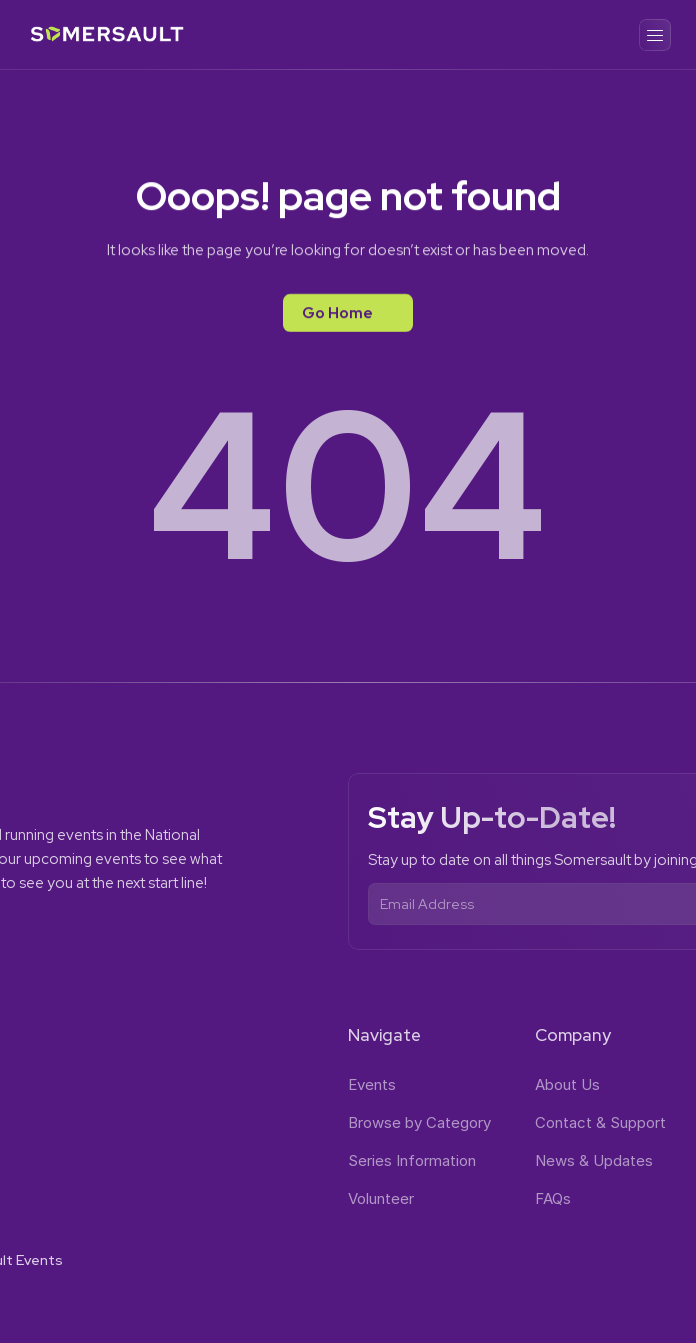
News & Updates (594, 1160)
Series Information (412, 1160)
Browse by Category (419, 1122)
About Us (567, 1084)
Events (372, 1084)
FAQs (553, 1198)
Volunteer (381, 1198)
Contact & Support (600, 1122)
